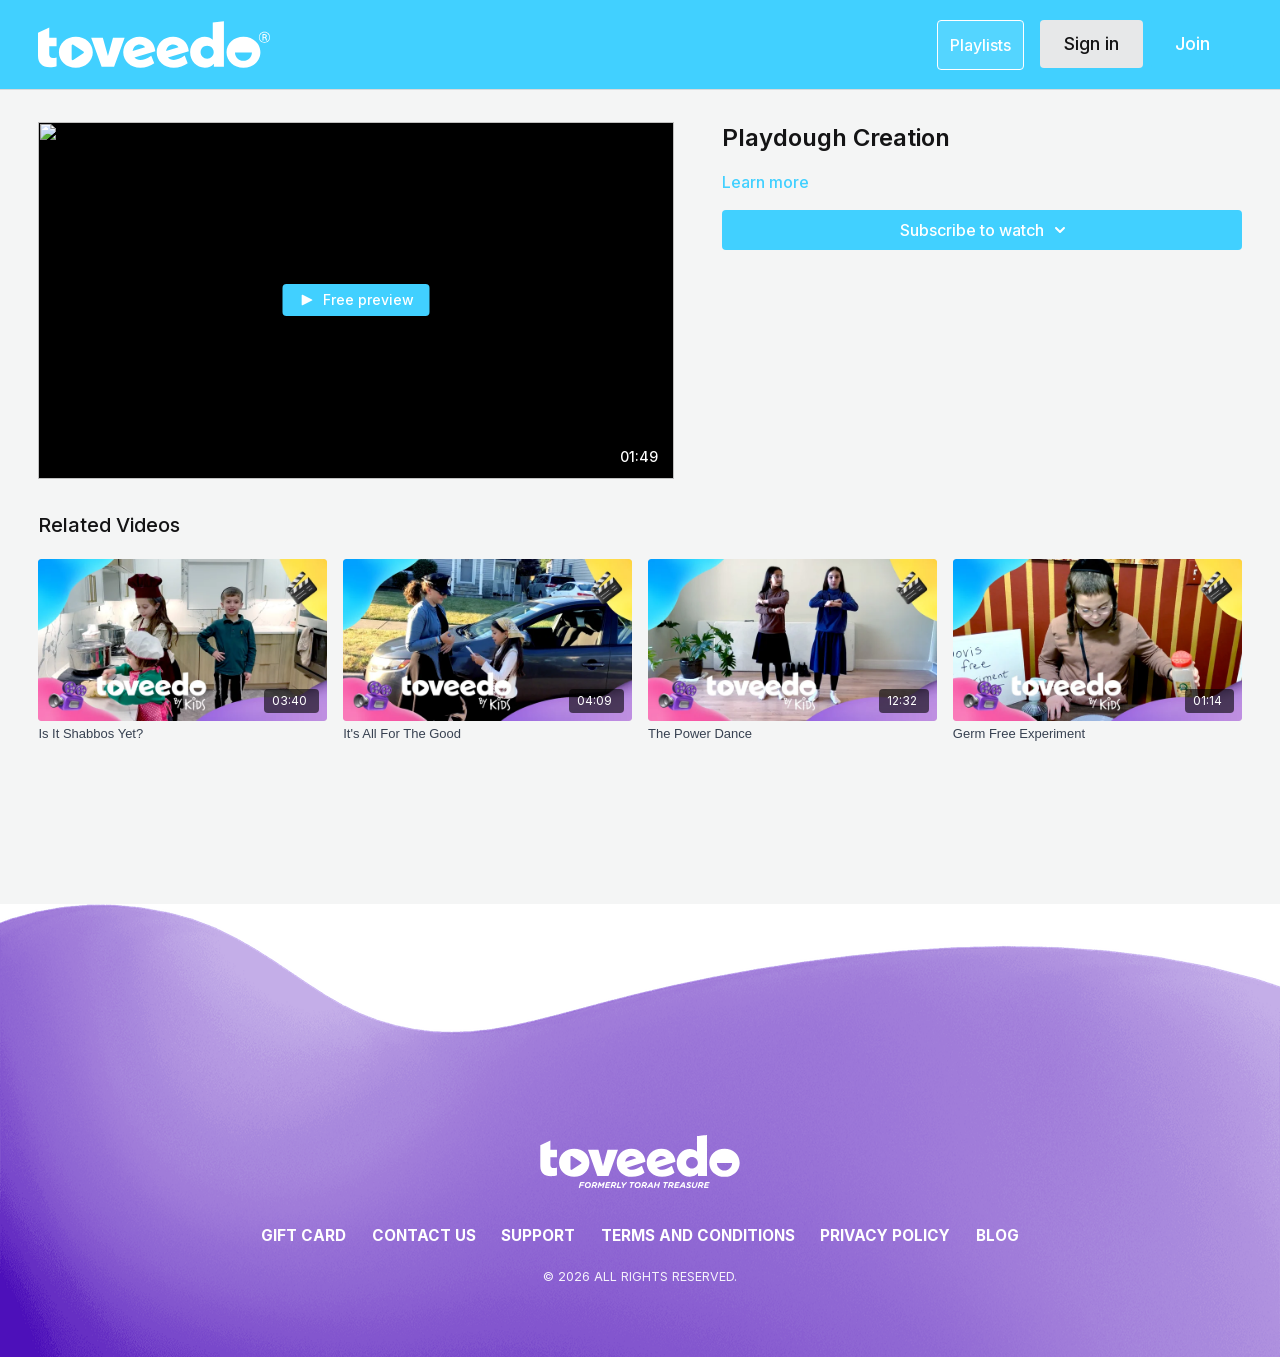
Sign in (1091, 43)
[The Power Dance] (792, 744)
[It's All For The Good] (487, 744)
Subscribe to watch (986, 230)
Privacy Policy (885, 1235)
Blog (997, 1235)
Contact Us (424, 1235)
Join (1192, 43)
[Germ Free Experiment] (1097, 744)
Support (538, 1235)
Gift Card (303, 1235)
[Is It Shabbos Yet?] (182, 744)
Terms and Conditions (698, 1235)
